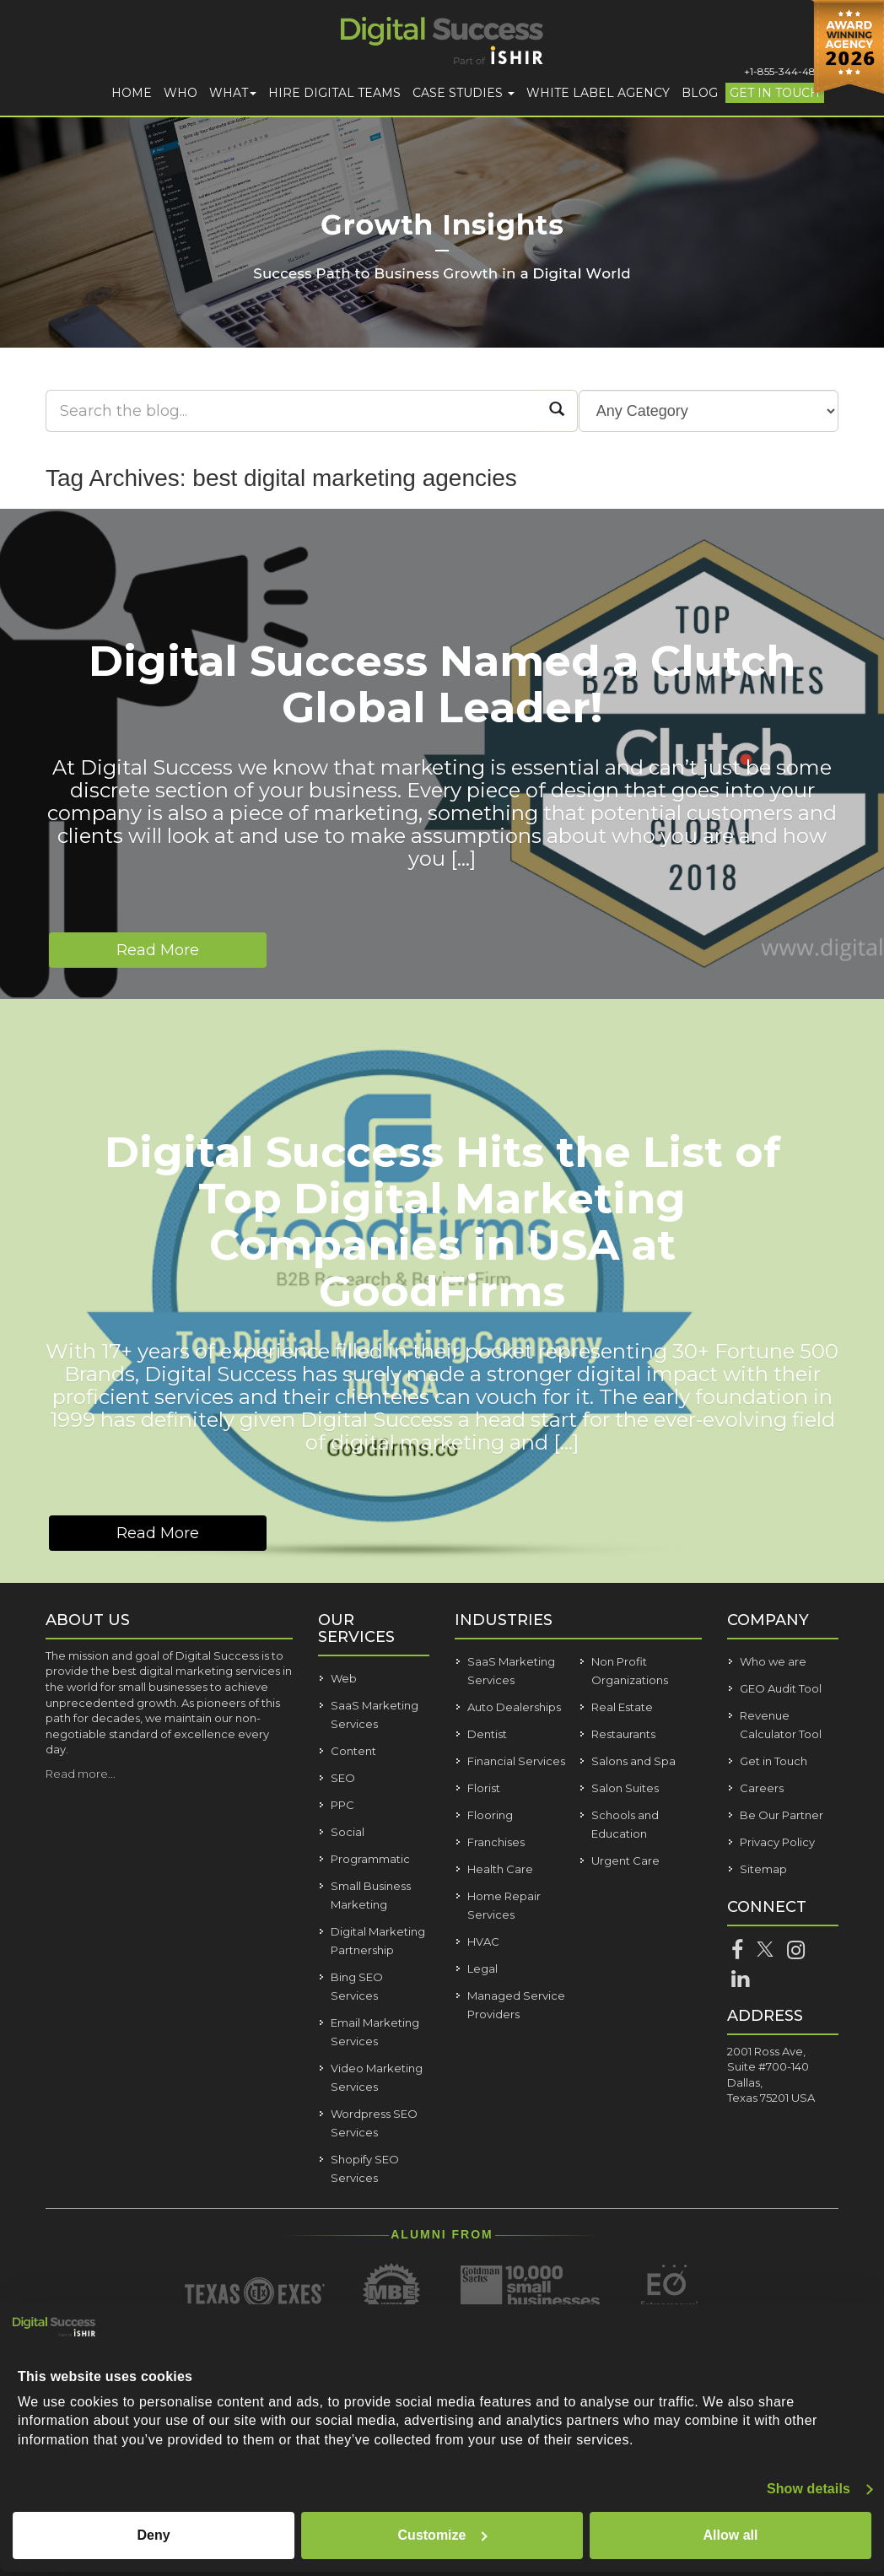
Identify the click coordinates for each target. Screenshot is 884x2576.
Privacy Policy (777, 1842)
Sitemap (763, 1869)
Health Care (500, 1869)
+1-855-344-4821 (784, 71)
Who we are (773, 1661)
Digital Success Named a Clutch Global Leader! (442, 684)
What (232, 92)
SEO (343, 1778)
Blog (700, 92)
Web (344, 1678)
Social (347, 1832)
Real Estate (622, 1707)
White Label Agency (598, 92)
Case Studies (463, 92)
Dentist (487, 1734)
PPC (342, 1805)
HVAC (483, 1941)
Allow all (730, 2535)
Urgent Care (625, 1860)
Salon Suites (625, 1788)
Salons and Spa (633, 1761)
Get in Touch (775, 92)
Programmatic (370, 1859)
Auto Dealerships (514, 1707)
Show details (808, 2488)
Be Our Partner (781, 1815)
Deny (153, 2535)
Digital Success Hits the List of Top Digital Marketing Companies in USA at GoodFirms (442, 1221)
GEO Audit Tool (781, 1688)
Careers (762, 1788)
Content (353, 1751)
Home (131, 92)
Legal (482, 1968)
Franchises (496, 1842)
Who (180, 92)
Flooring (490, 1815)
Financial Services (516, 1761)
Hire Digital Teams (334, 92)
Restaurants (623, 1734)
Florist (483, 1788)
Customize (443, 2535)
